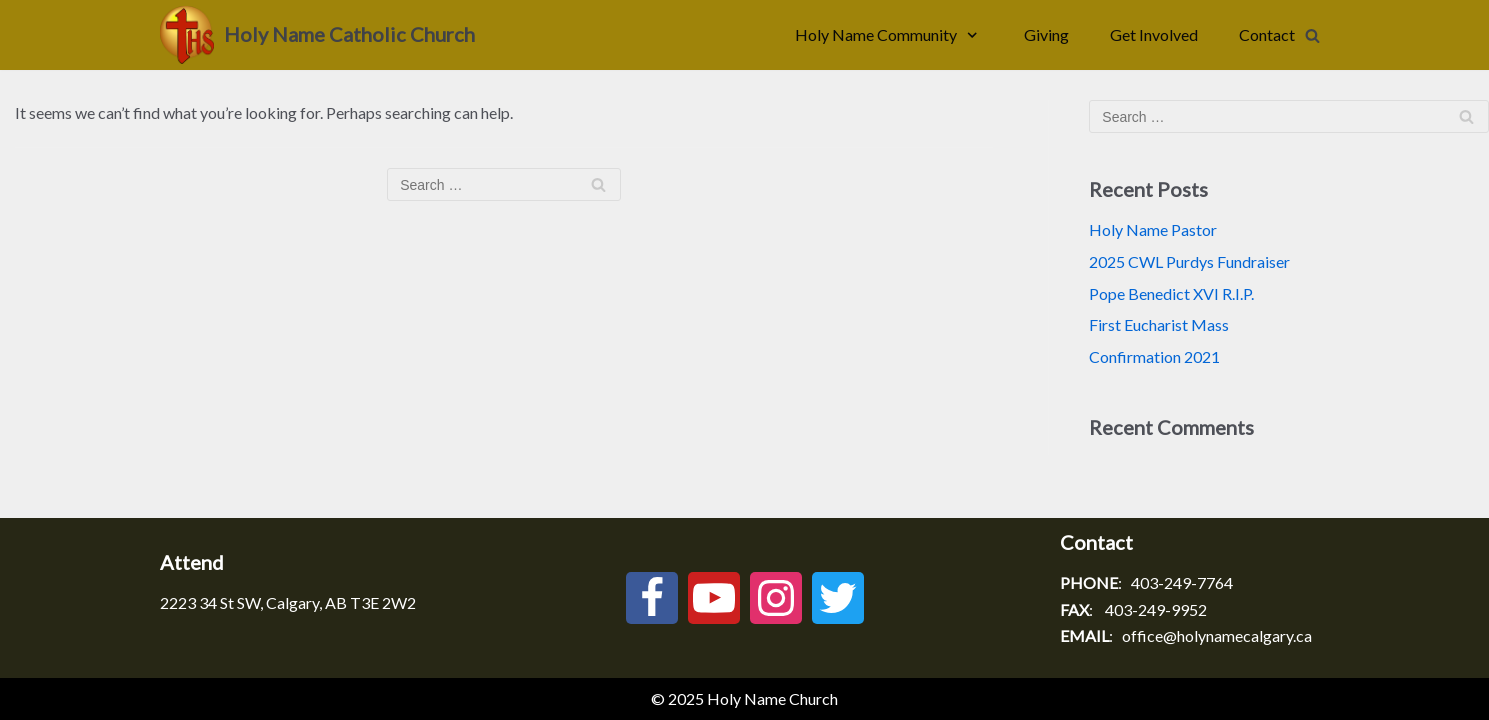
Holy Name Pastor (1153, 229)
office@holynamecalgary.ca (1217, 635)
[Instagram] (776, 598)
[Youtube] (714, 598)
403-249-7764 (1182, 582)
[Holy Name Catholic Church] (317, 35)
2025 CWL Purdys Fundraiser (1189, 261)
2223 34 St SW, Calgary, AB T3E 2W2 (288, 602)
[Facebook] (652, 598)
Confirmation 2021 (1154, 356)
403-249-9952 (1156, 609)
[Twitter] (838, 598)
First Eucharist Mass (1159, 324)
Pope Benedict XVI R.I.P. (1171, 293)
